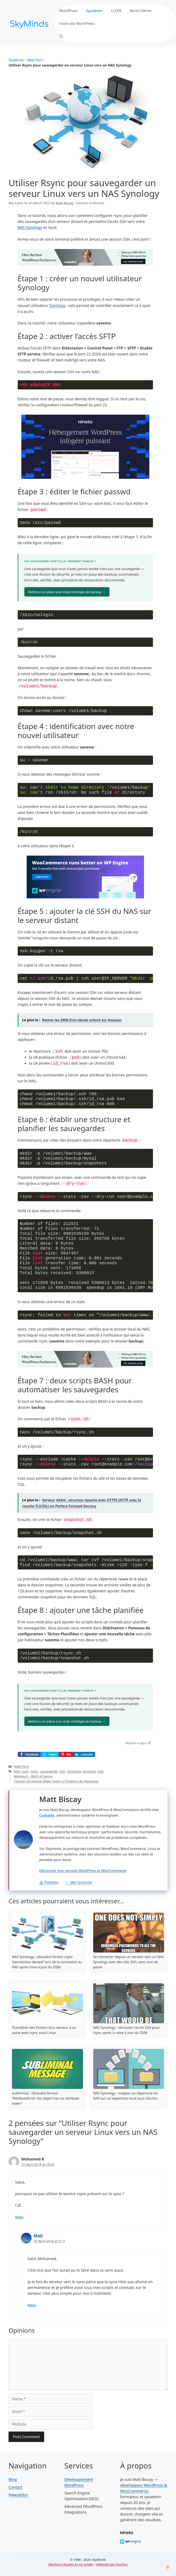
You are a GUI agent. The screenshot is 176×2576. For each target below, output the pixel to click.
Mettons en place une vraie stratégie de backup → (67, 592)
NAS (17, 1771)
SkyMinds (16, 60)
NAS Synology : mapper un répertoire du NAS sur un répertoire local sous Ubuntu (128, 2075)
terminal (89, 1771)
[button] (61, 36)
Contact (15, 2487)
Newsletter (18, 2495)
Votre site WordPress (77, 23)
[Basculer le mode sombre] (168, 2567)
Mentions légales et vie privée (70, 2564)
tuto (100, 1771)
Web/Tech (35, 60)
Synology (57, 305)
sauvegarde (49, 1771)
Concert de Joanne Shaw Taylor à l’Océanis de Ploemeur (56, 1781)
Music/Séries (140, 10)
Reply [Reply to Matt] (32, 2305)
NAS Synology (30, 227)
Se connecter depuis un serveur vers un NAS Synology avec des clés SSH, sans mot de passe (128, 1941)
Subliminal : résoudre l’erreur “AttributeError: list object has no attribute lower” (47, 2077)
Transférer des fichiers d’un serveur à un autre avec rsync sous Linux (47, 2009)
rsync (34, 1771)
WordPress (68, 10)
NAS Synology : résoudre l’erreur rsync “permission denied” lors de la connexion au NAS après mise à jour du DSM (47, 1941)
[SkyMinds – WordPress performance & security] (30, 23)
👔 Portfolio (48, 1882)
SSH (62, 1771)
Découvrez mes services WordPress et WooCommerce (82, 1871)
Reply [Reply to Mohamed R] (19, 2217)
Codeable (46, 1815)
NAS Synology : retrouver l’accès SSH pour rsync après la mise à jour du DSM (128, 2009)
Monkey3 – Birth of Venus (33, 1776)
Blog (13, 2479)
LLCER (116, 10)
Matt (38, 2235)
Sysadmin (94, 10)
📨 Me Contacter (78, 1882)
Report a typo (138, 1743)
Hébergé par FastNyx (111, 2564)
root (25, 1771)
